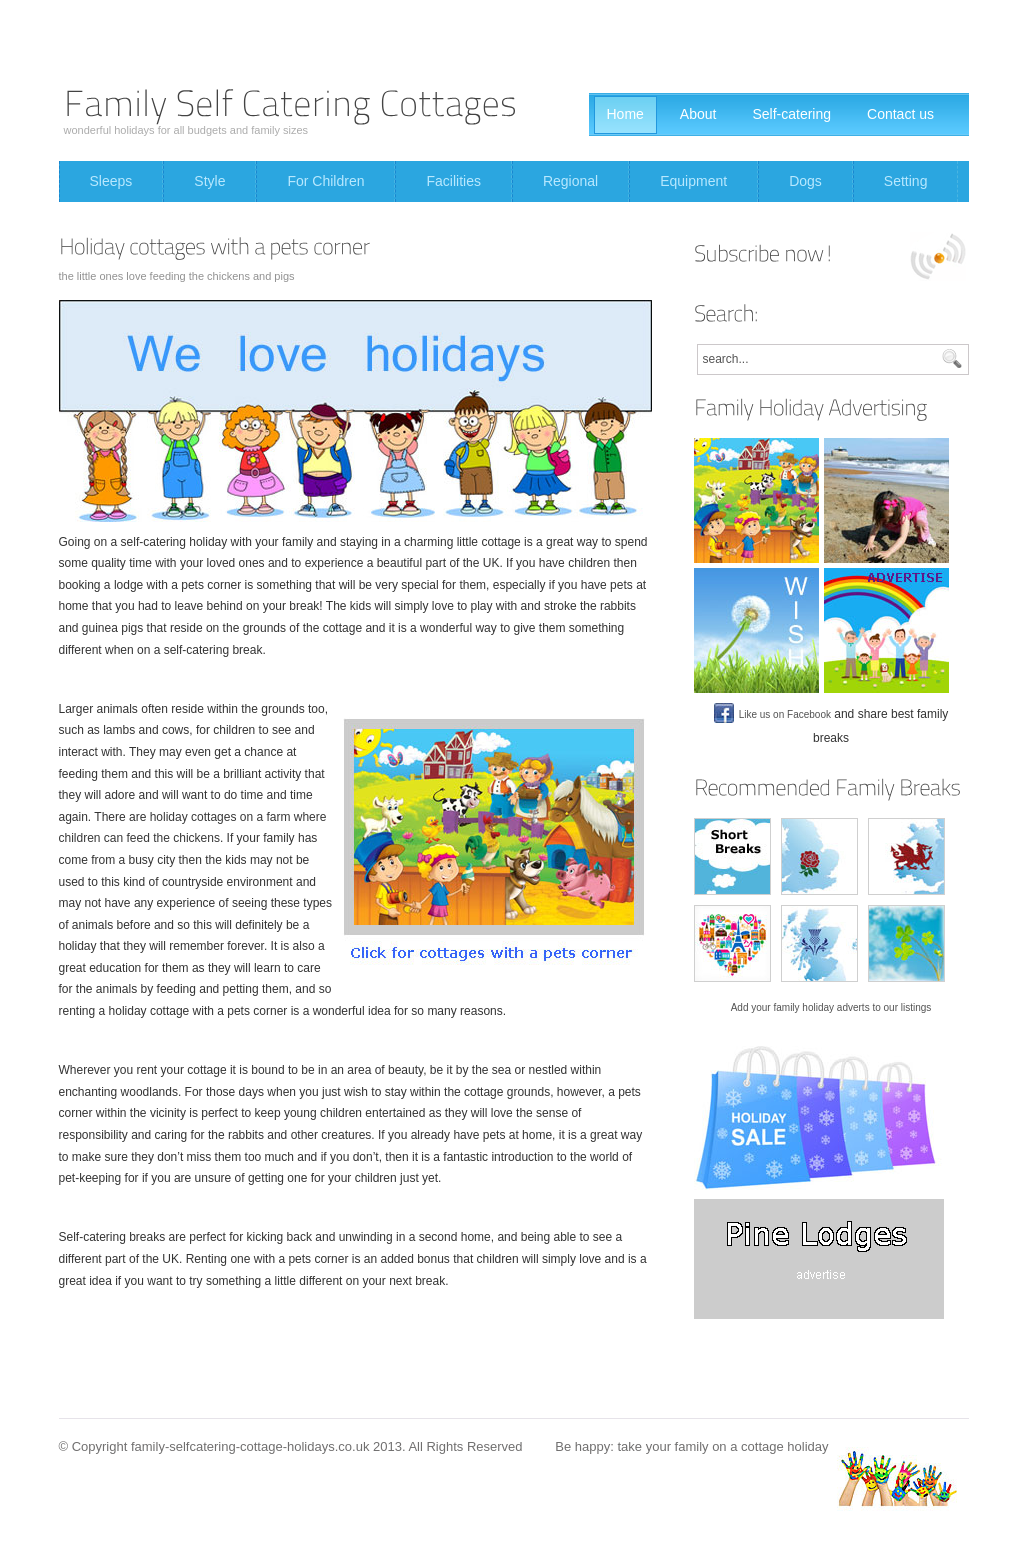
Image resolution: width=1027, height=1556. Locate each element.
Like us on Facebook (772, 714)
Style (209, 181)
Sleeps (111, 181)
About (698, 114)
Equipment (693, 181)
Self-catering (791, 114)
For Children (325, 181)
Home (625, 114)
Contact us (900, 114)
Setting (906, 181)
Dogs (805, 181)
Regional (570, 181)
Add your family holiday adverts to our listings (831, 1007)
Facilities (453, 181)
